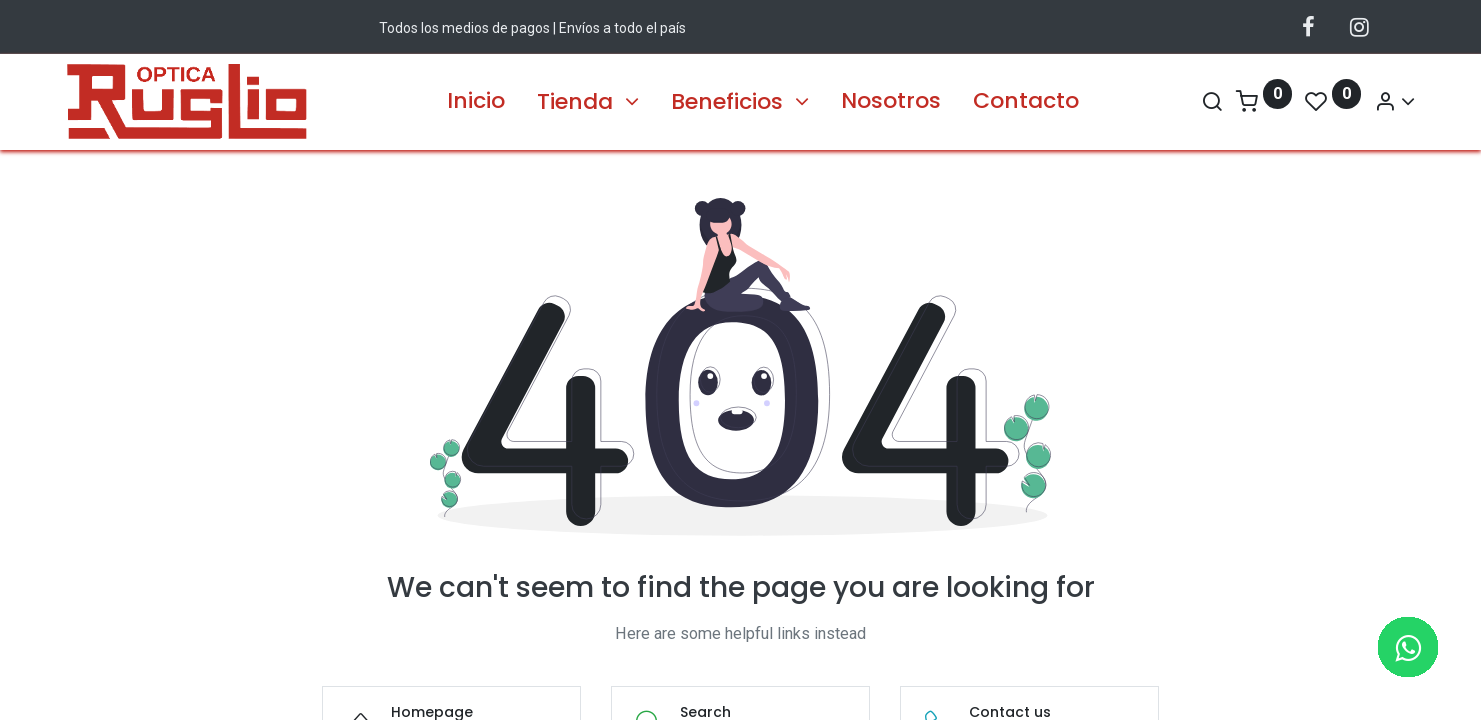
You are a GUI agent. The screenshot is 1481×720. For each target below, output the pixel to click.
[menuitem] (476, 101)
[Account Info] (1356, 101)
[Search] (1173, 101)
